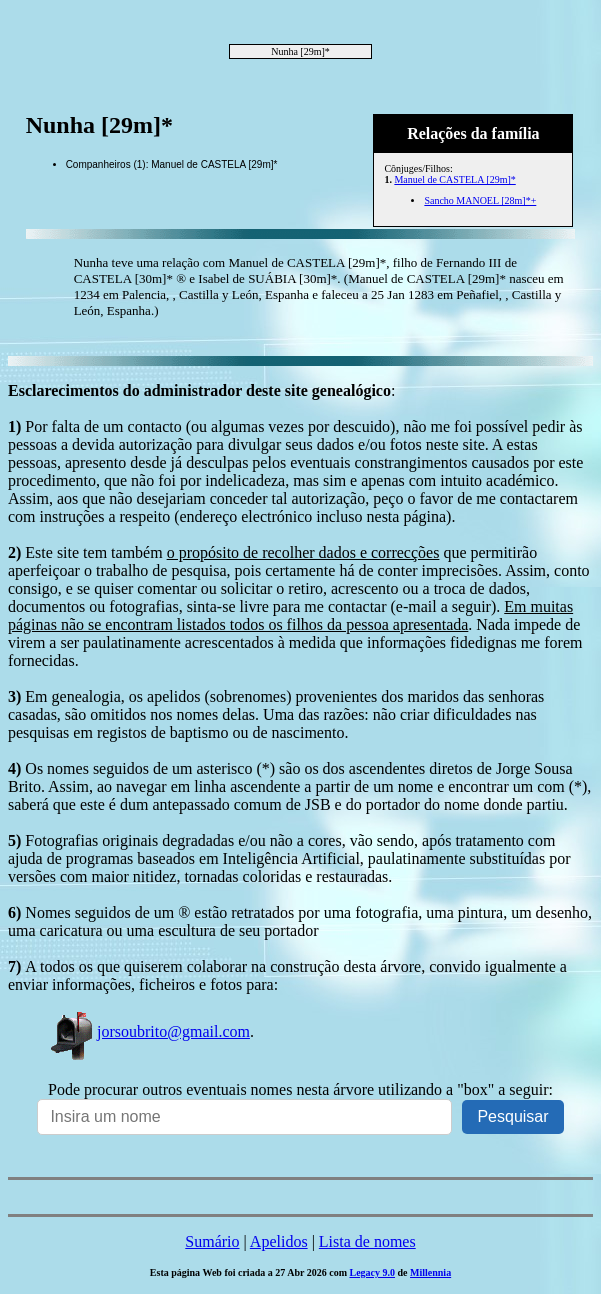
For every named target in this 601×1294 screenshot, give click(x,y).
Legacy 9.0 (372, 1272)
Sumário (212, 1241)
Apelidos (279, 1241)
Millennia (430, 1272)
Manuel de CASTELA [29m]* (454, 179)
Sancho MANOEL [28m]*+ (480, 200)
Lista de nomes (367, 1241)
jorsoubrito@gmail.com (149, 1031)
